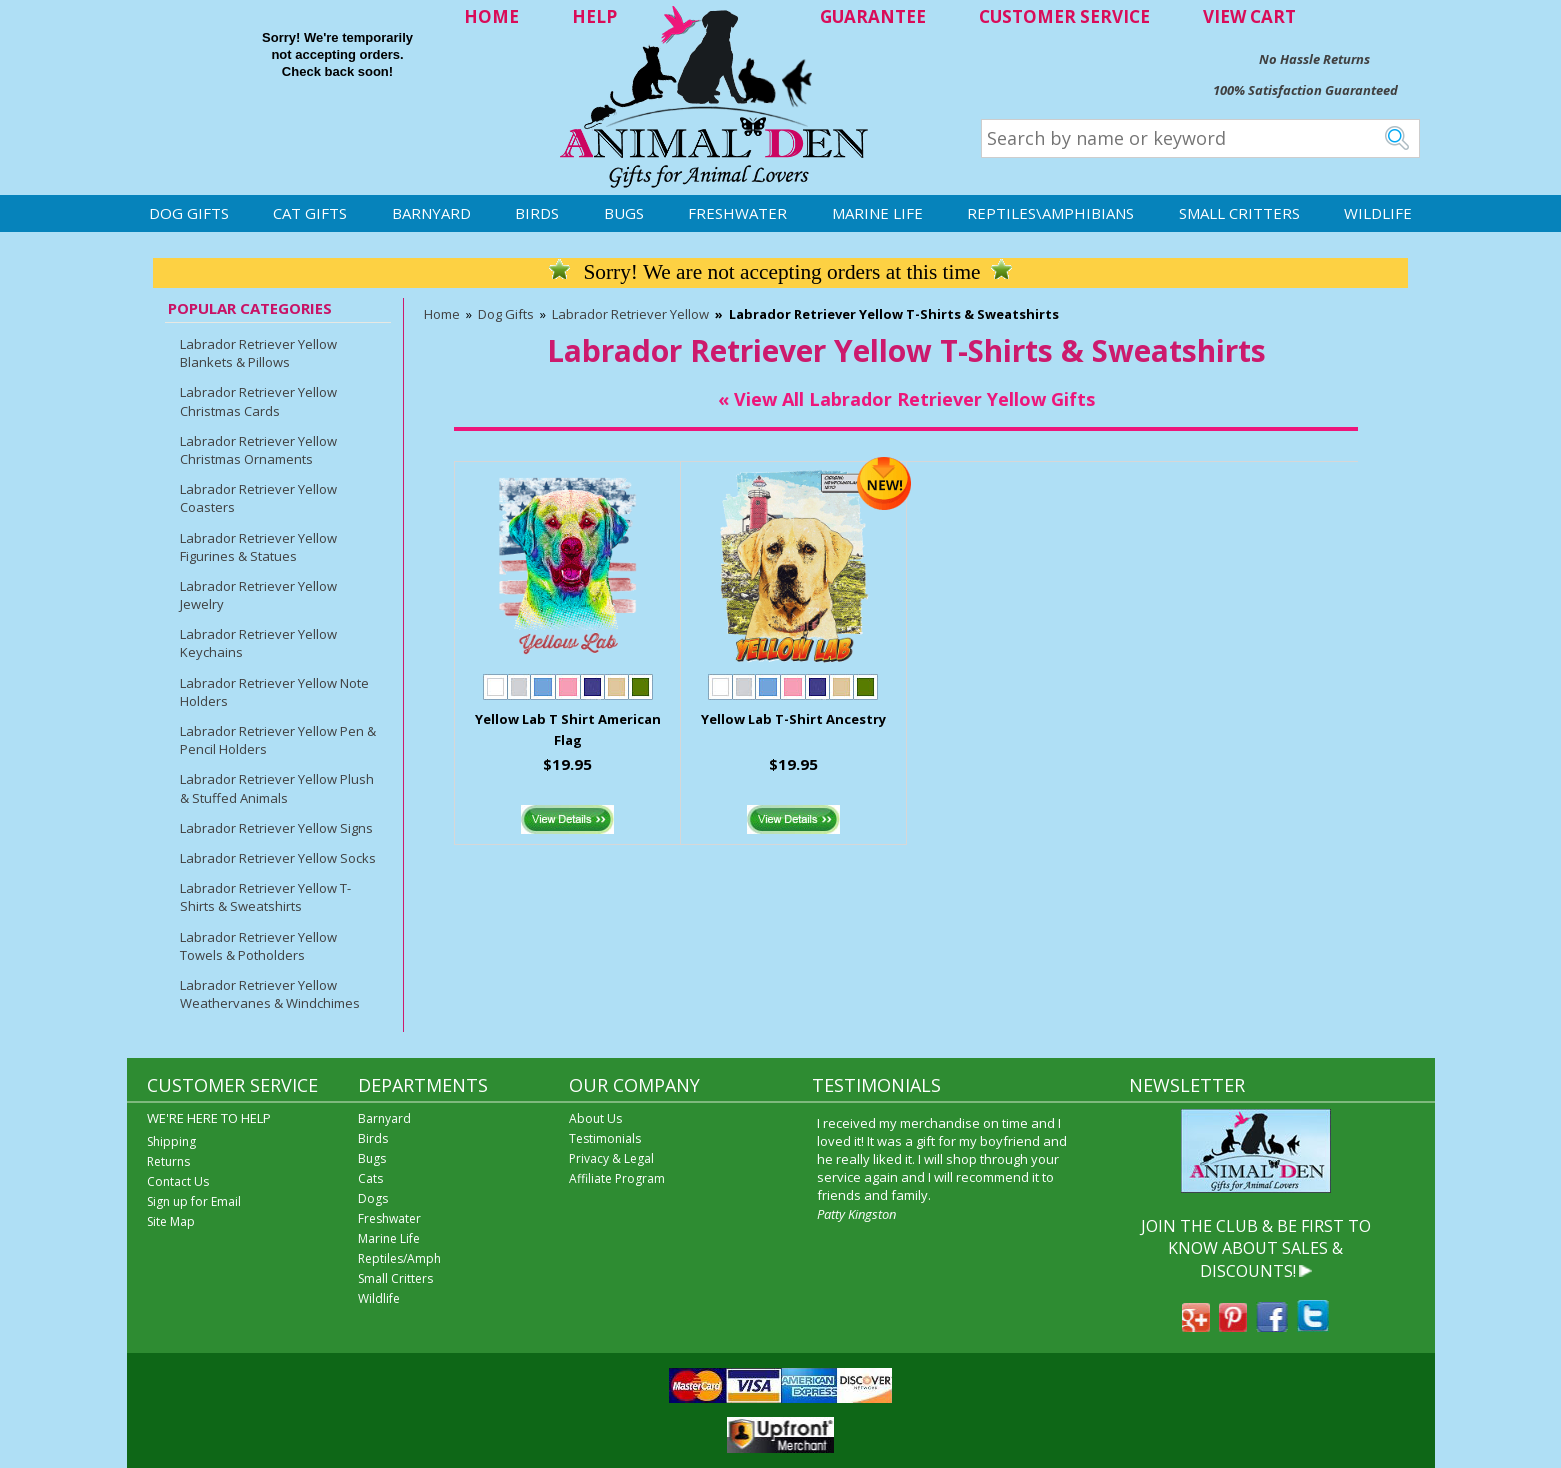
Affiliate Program (617, 1178)
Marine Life (877, 213)
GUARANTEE (873, 16)
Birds (537, 213)
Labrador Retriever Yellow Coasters (258, 498)
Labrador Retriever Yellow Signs (276, 828)
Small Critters (1239, 213)
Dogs (373, 1198)
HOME (491, 16)
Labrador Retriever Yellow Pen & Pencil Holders (278, 740)
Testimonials (605, 1138)
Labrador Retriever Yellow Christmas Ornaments (258, 450)
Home (442, 314)
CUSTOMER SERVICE (1064, 16)
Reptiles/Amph (399, 1258)
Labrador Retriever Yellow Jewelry (258, 595)
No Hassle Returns (1314, 59)
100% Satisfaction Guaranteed (1305, 90)
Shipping (171, 1141)
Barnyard (431, 213)
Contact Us (178, 1181)
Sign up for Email (194, 1201)
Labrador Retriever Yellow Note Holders (274, 692)
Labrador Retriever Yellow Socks (278, 858)
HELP (594, 16)
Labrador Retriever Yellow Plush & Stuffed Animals (277, 788)
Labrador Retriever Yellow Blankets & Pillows (258, 353)
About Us (595, 1118)
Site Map (171, 1221)
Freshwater (737, 213)
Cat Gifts (310, 213)
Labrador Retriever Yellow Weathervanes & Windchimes (270, 994)
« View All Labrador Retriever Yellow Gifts (906, 399)
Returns (168, 1161)
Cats (370, 1178)
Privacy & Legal (611, 1158)
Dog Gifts (189, 213)
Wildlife (1378, 213)
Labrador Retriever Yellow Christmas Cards (258, 401)
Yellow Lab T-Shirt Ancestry (793, 719)
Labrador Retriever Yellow (630, 314)
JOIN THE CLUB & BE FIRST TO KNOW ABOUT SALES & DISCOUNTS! (1256, 1248)
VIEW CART (1249, 16)
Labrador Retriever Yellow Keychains (258, 643)
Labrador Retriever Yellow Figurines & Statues (258, 547)
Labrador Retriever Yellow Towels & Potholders (258, 946)
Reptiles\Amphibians (1050, 213)
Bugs (624, 213)
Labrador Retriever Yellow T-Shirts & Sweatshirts (265, 897)
